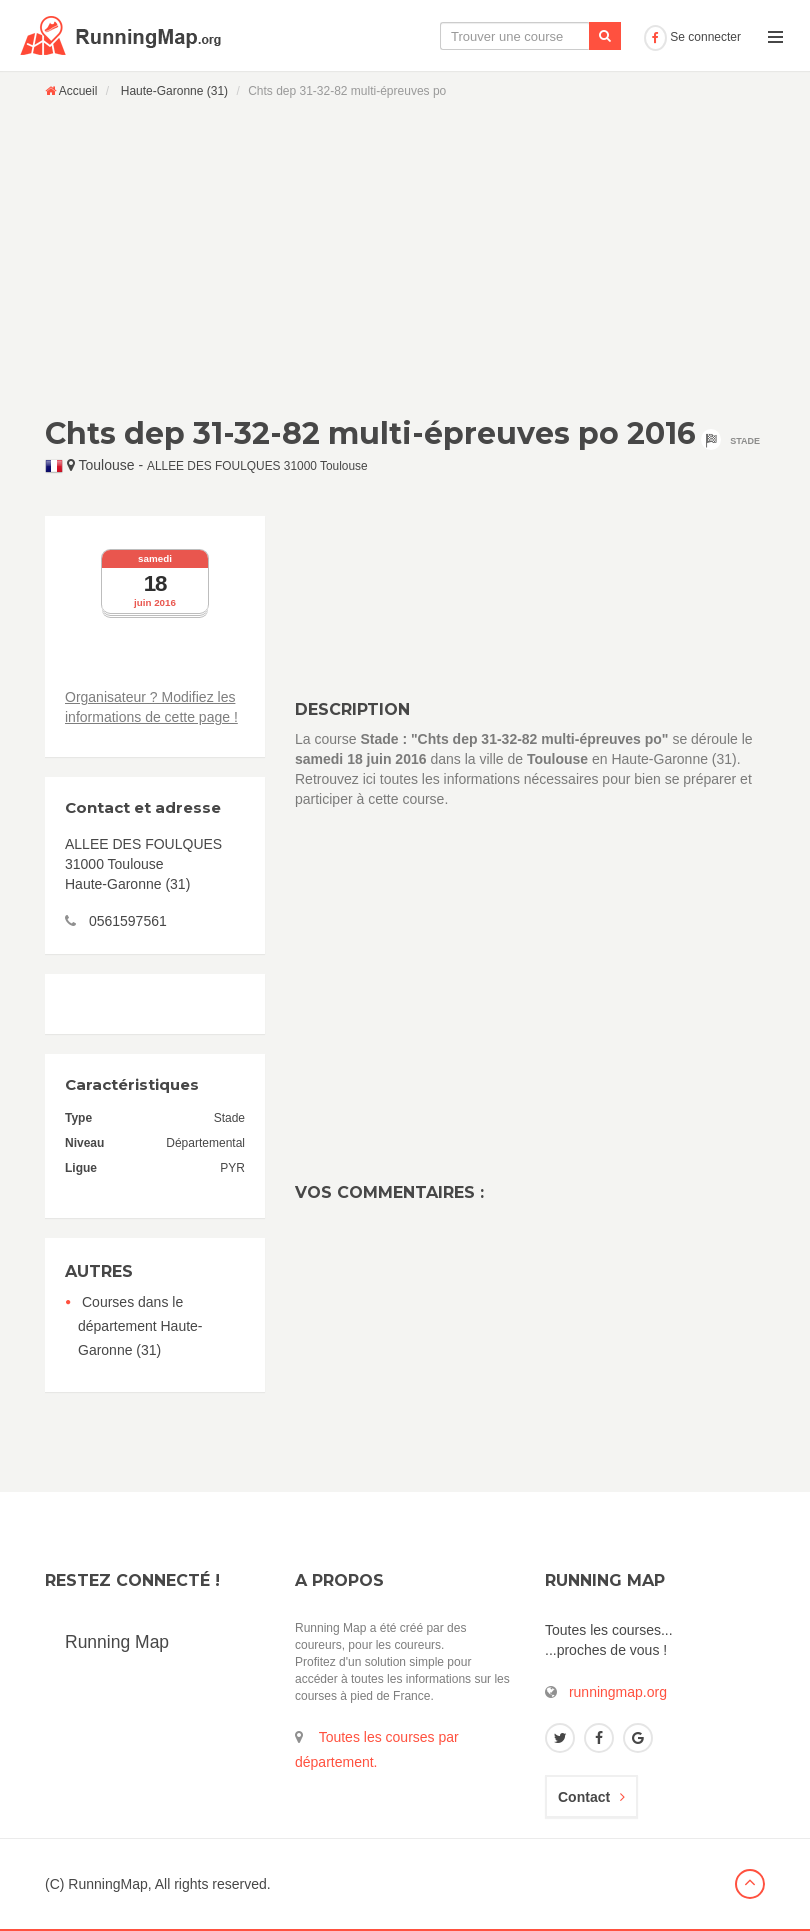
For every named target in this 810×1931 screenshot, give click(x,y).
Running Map (117, 1642)
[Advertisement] (405, 257)
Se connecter (692, 37)
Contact (591, 1797)
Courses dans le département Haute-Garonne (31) (140, 1326)
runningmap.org (618, 1692)
